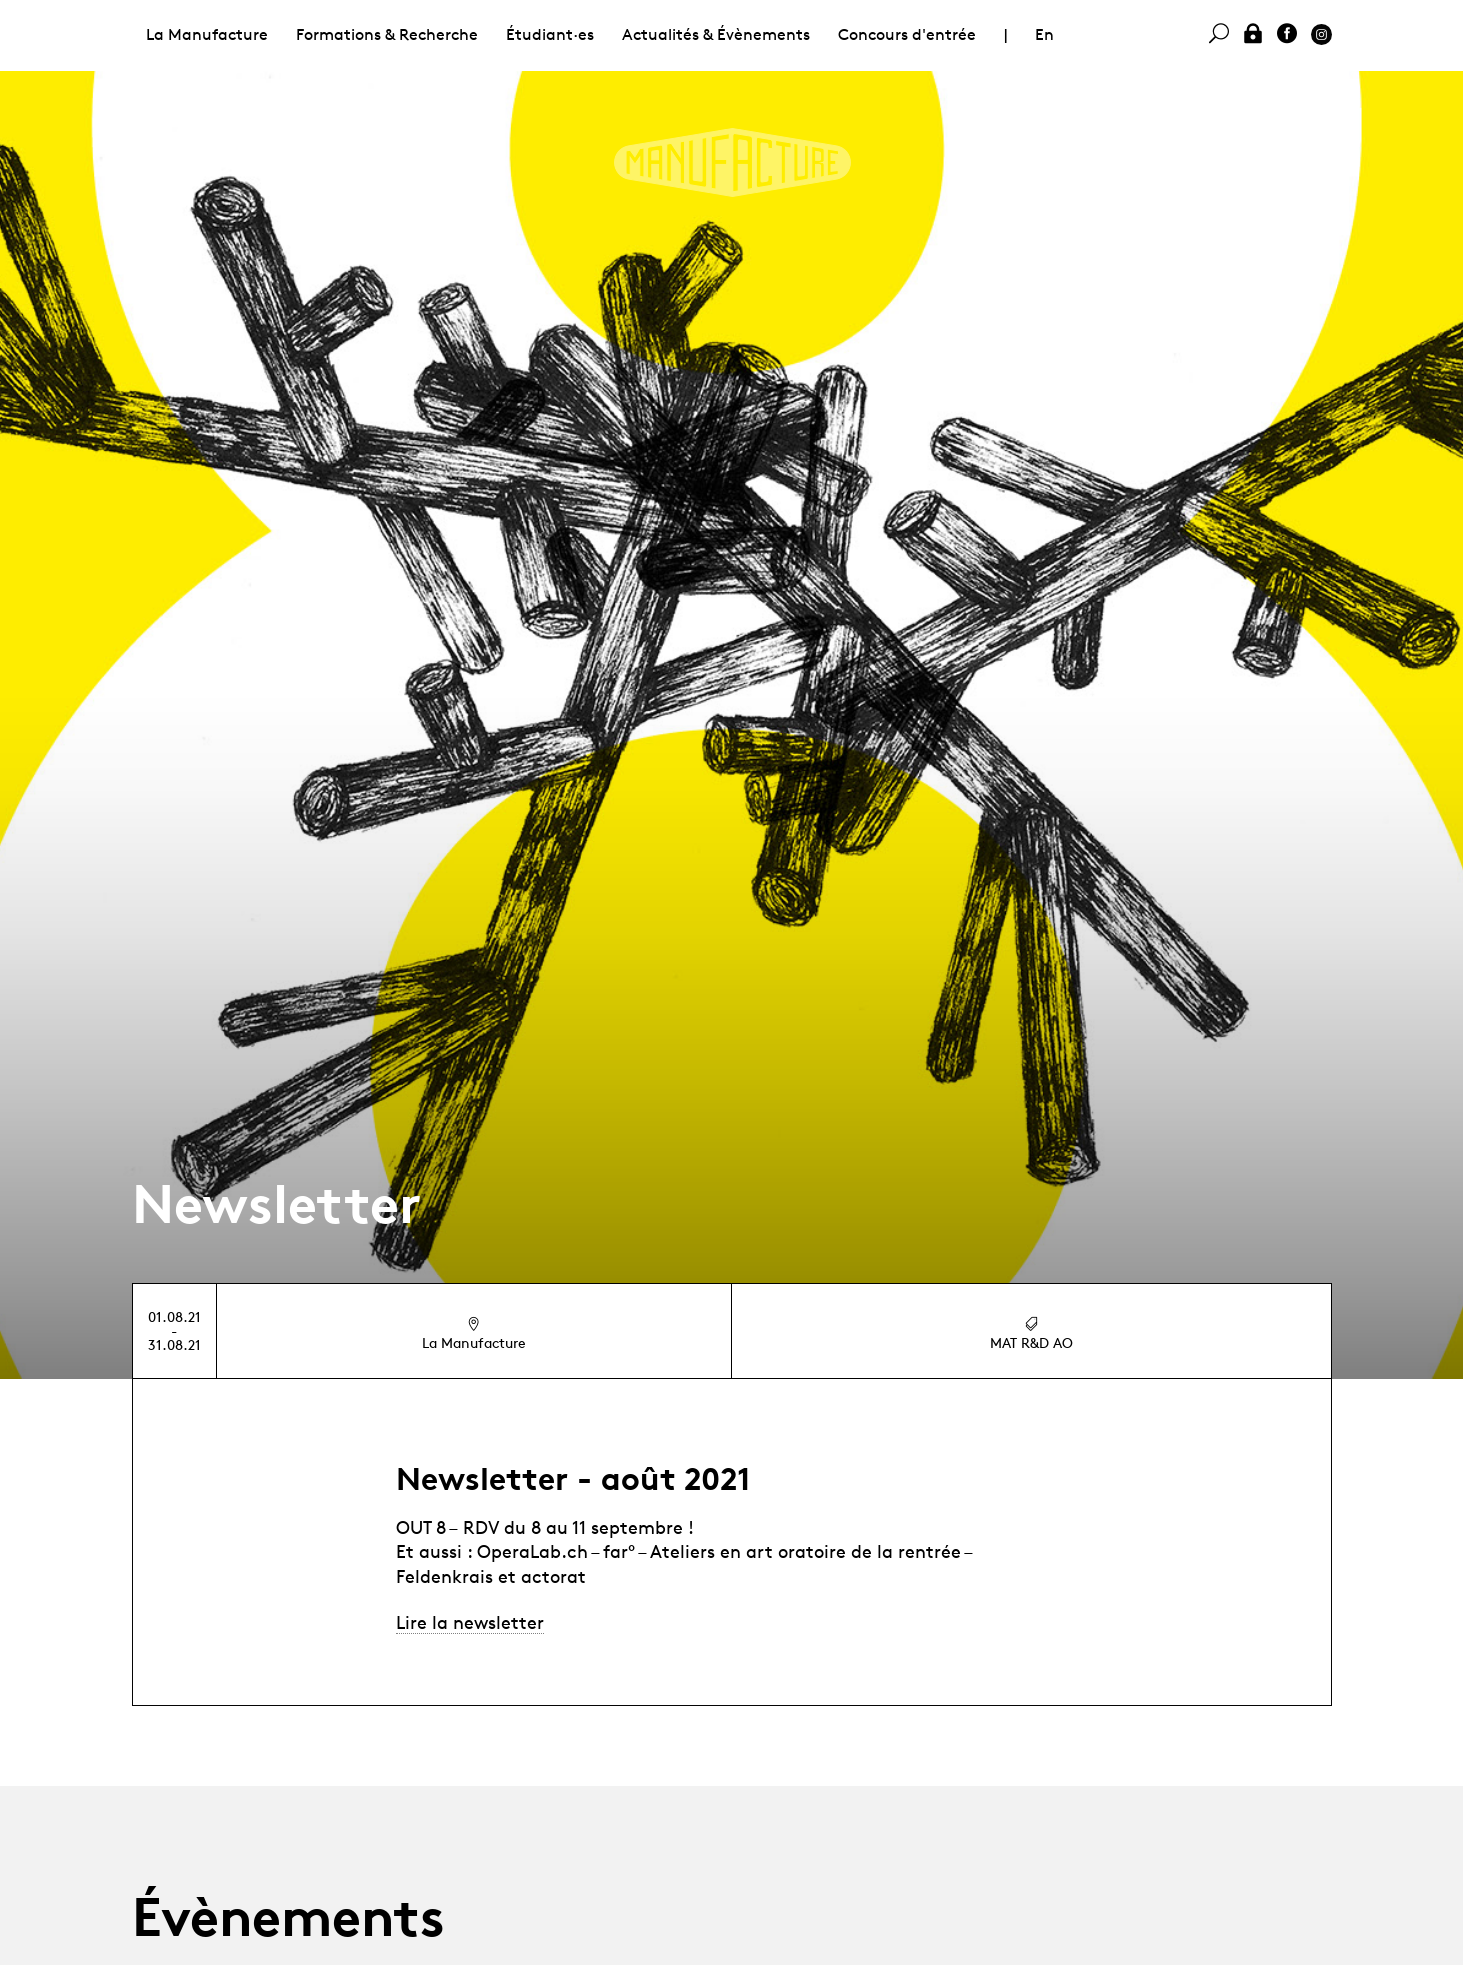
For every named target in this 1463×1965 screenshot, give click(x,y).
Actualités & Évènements (716, 34)
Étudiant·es (550, 34)
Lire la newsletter (470, 1622)
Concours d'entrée (907, 34)
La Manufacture (207, 34)
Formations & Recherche (387, 34)
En (1044, 34)
